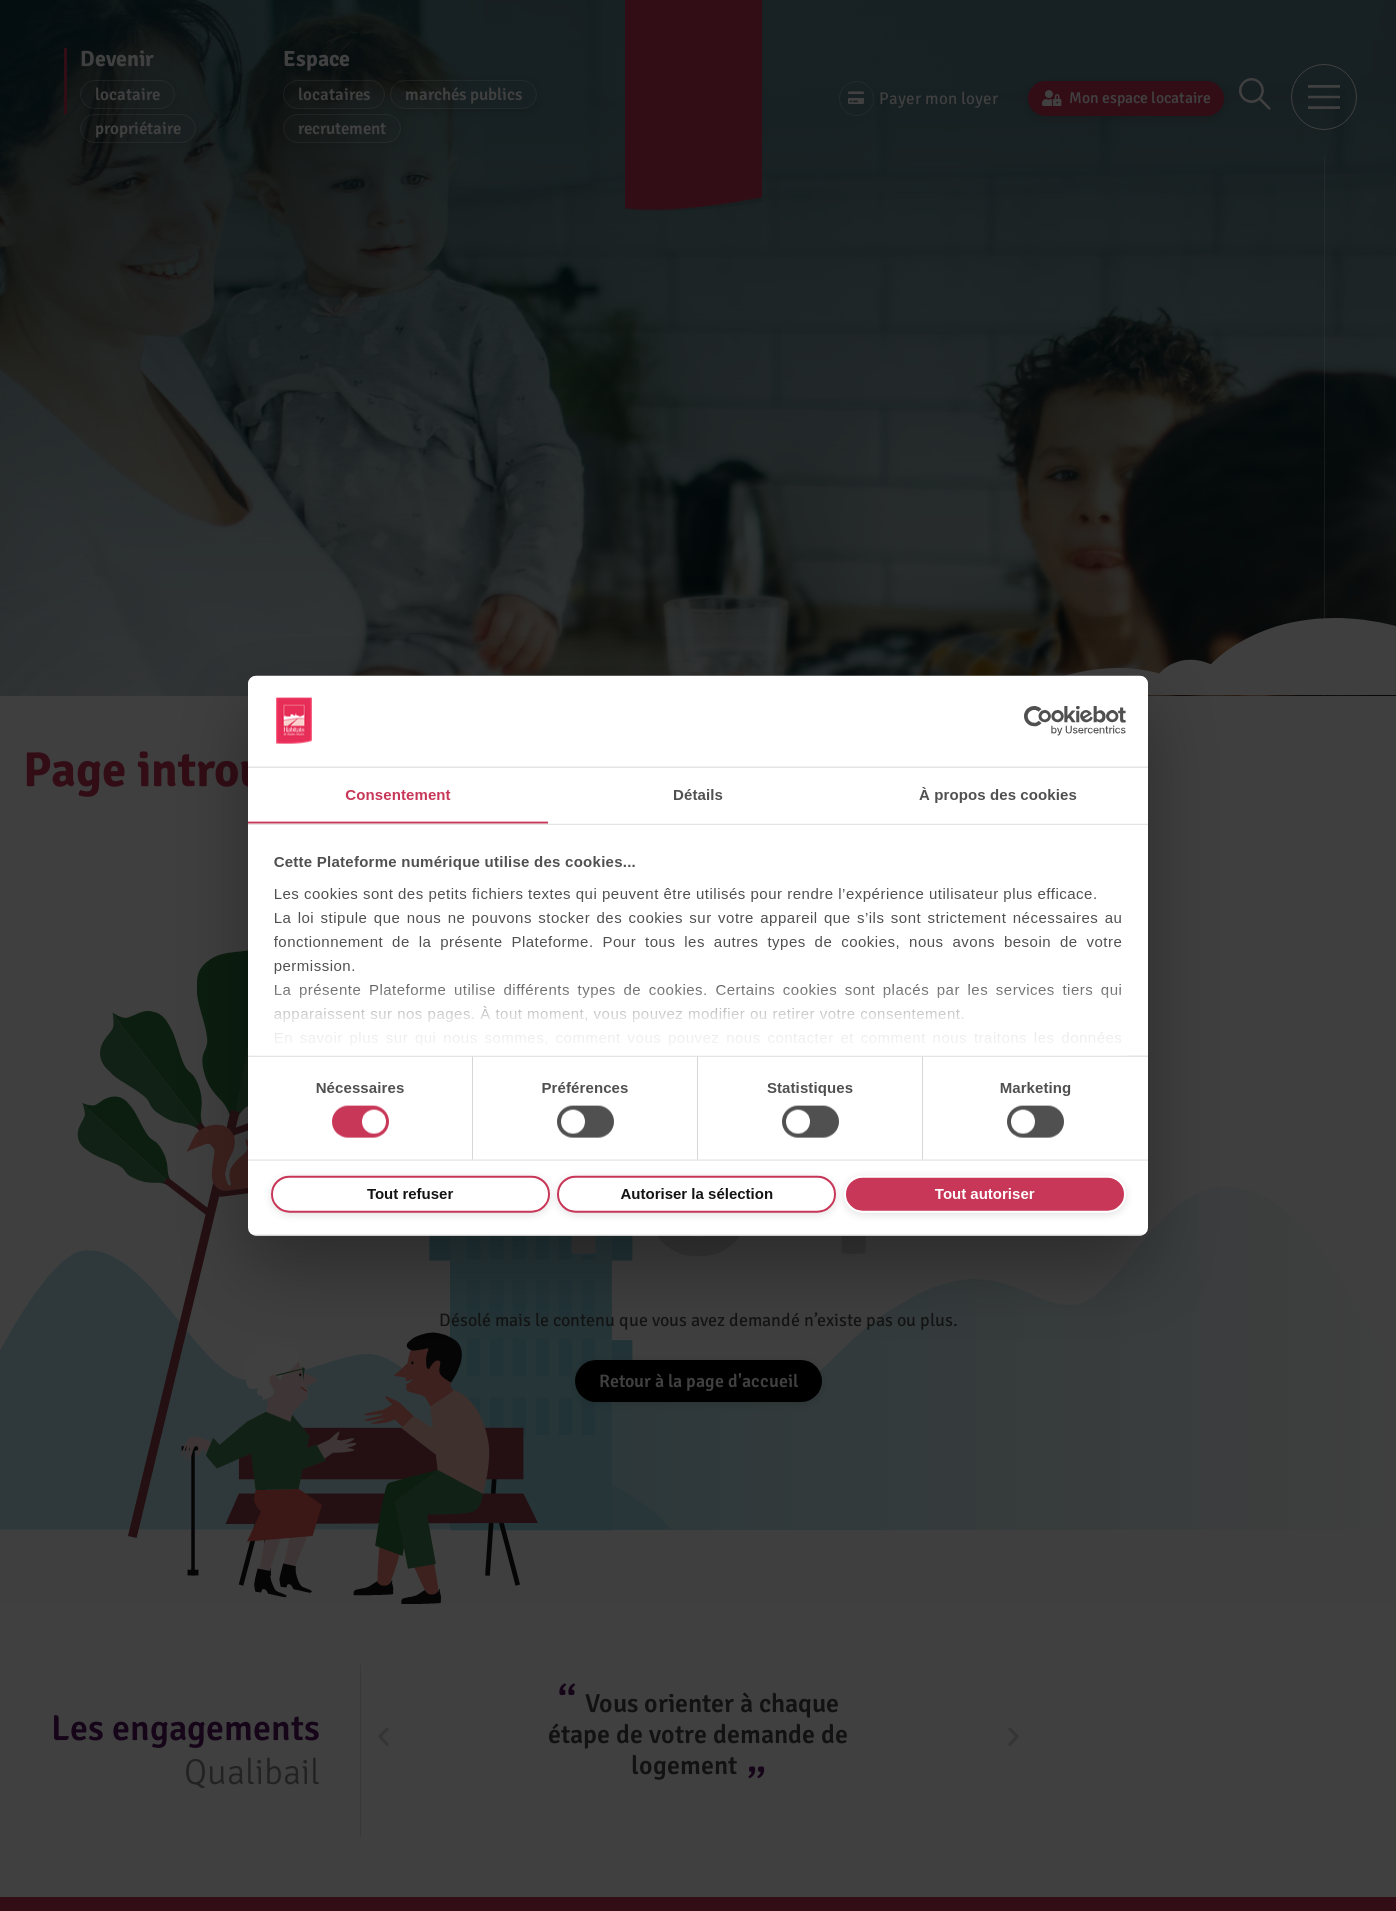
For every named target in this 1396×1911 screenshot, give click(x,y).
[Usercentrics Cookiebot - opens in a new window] (1038, 720)
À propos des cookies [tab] (998, 793)
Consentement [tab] (397, 793)
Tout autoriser (985, 1193)
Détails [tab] (698, 793)
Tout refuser (410, 1193)
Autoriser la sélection (697, 1193)
